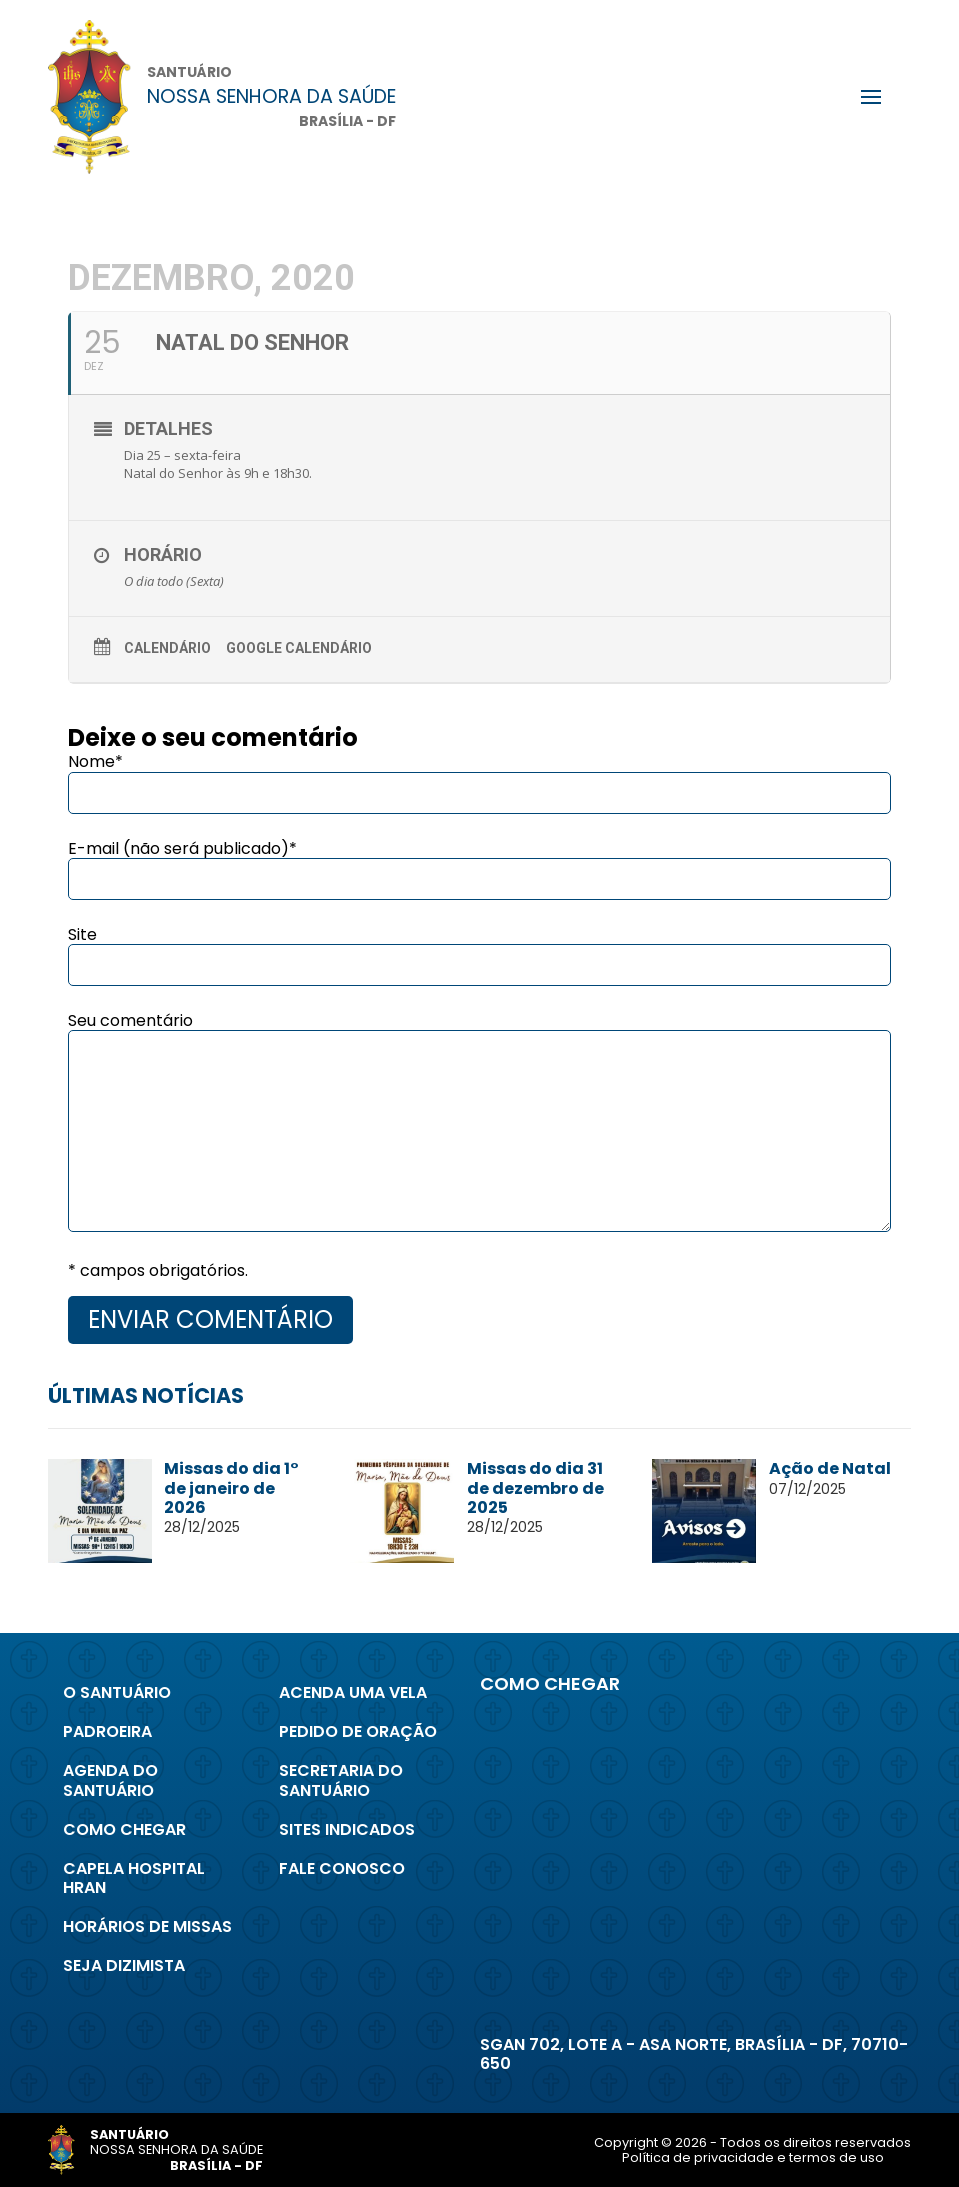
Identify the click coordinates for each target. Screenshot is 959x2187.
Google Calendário (299, 648)
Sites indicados (347, 1829)
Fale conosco (342, 1868)
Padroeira (107, 1731)
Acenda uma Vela (353, 1692)
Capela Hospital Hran (134, 1878)
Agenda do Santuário (110, 1780)
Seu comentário (130, 1020)
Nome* (95, 761)
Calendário (167, 648)
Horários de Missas (147, 1926)
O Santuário (117, 1692)
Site (82, 934)
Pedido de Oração (358, 1731)
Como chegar (124, 1829)
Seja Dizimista (124, 1965)
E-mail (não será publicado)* (182, 848)
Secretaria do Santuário (341, 1780)
